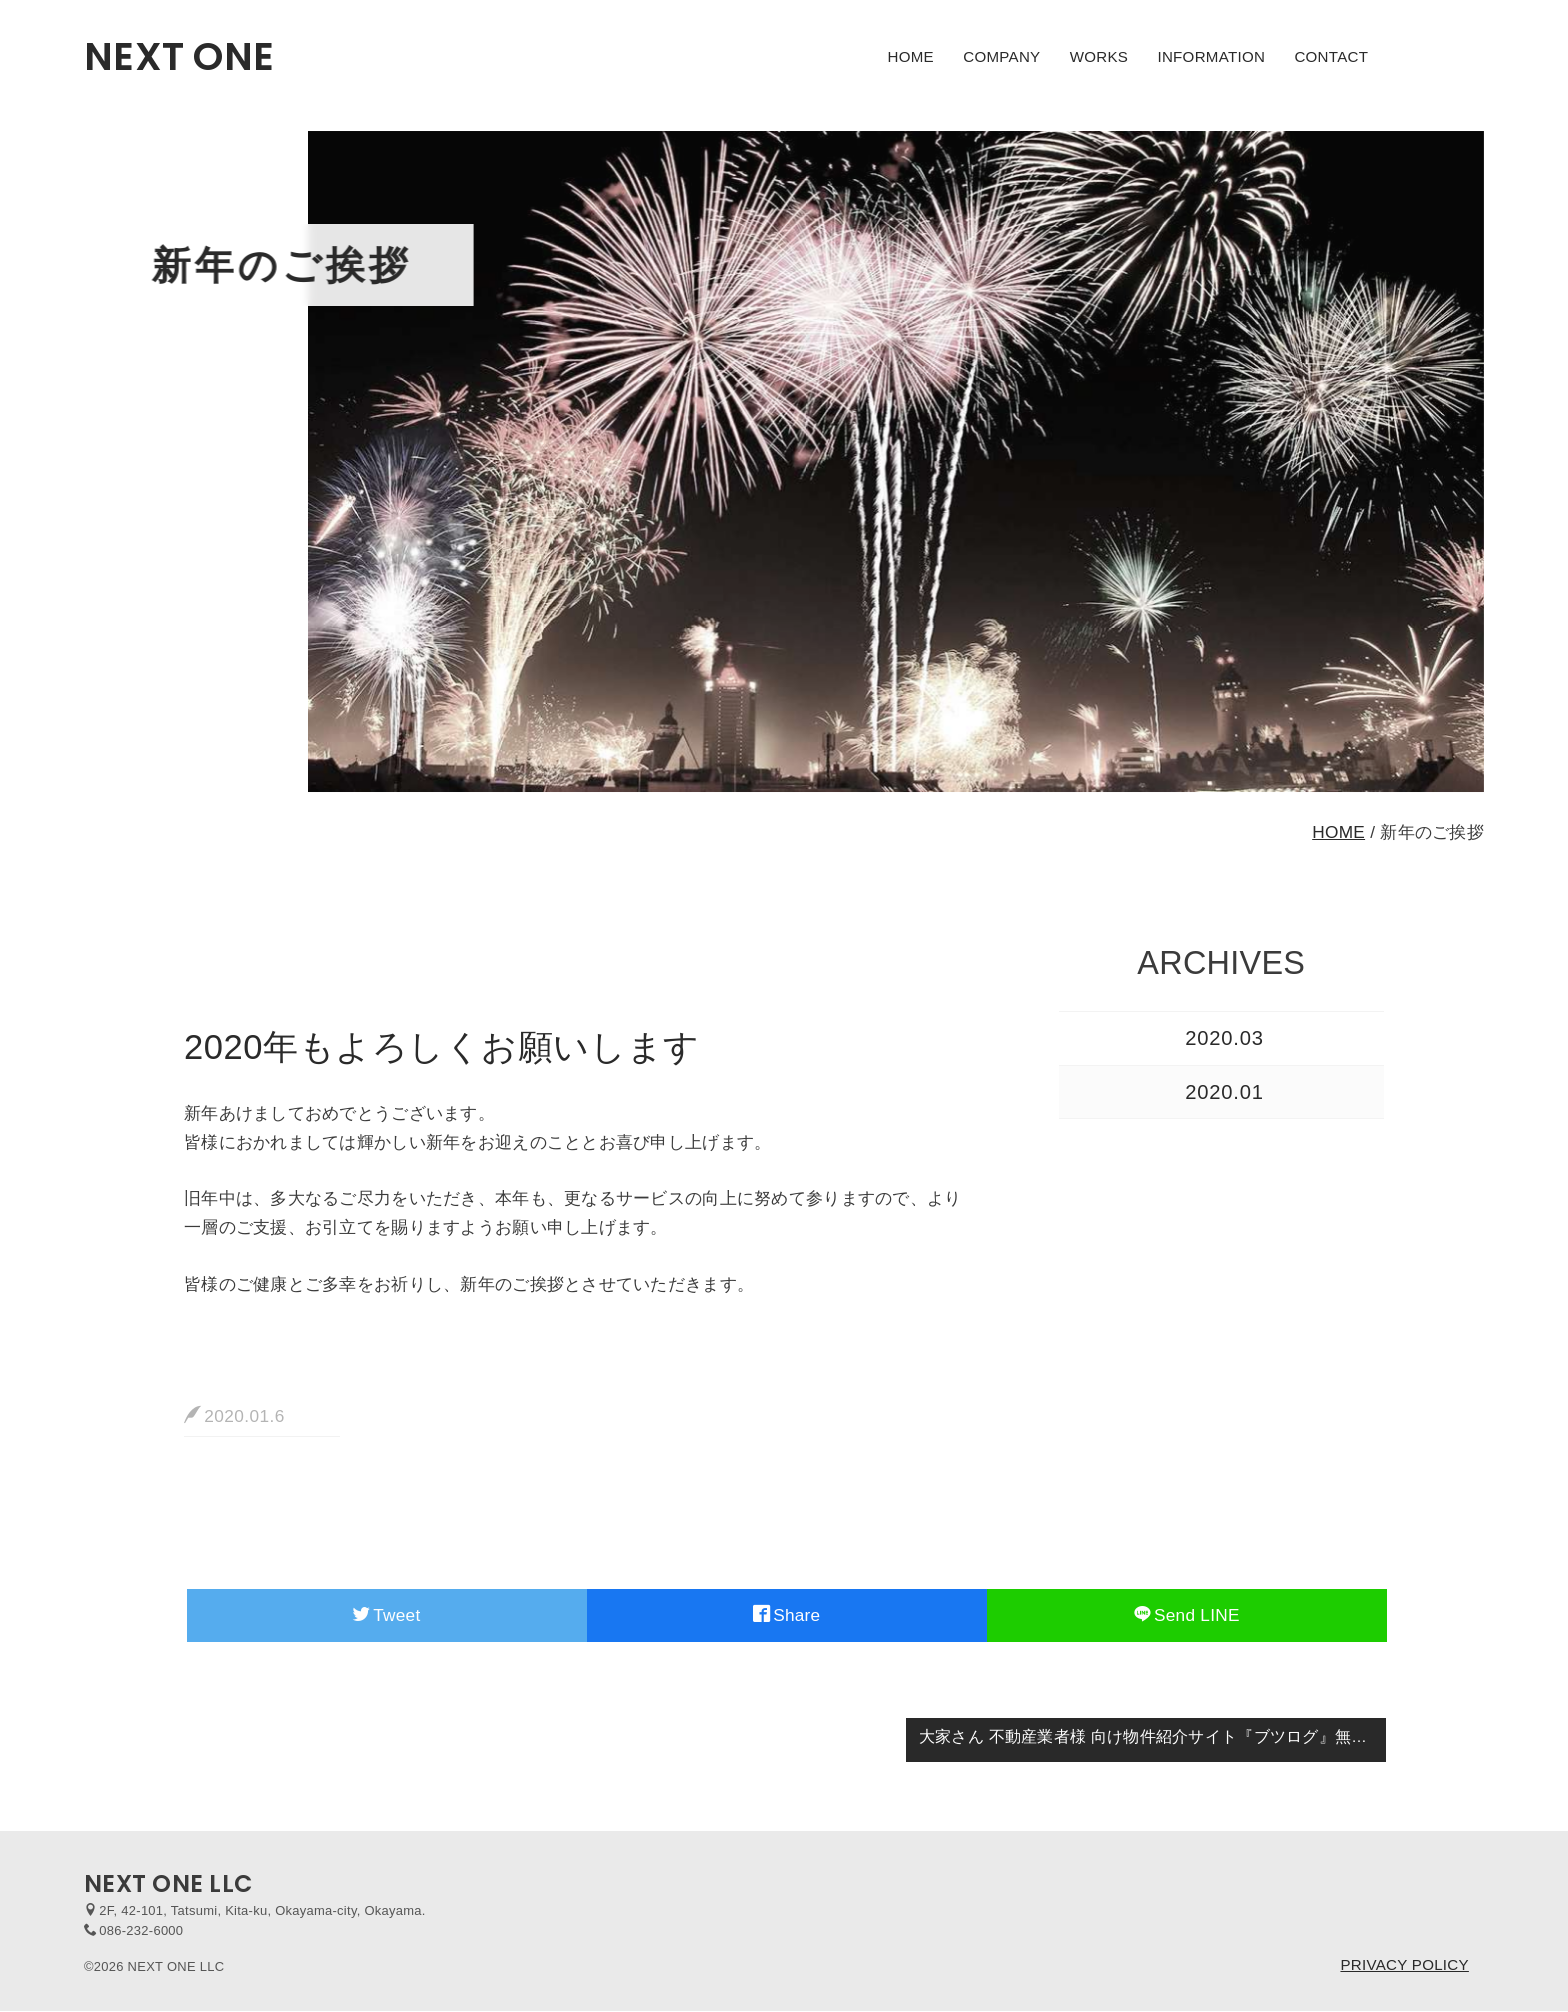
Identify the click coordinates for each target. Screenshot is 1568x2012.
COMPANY (1001, 56)
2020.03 (1224, 1038)
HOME (911, 56)
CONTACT (1331, 56)
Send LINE (1187, 1615)
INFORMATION (1211, 56)
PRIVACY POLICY (1404, 1964)
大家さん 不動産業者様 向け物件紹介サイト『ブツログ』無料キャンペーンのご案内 (1153, 1736)
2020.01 (1224, 1092)
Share (787, 1615)
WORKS (1099, 56)
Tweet (387, 1615)
